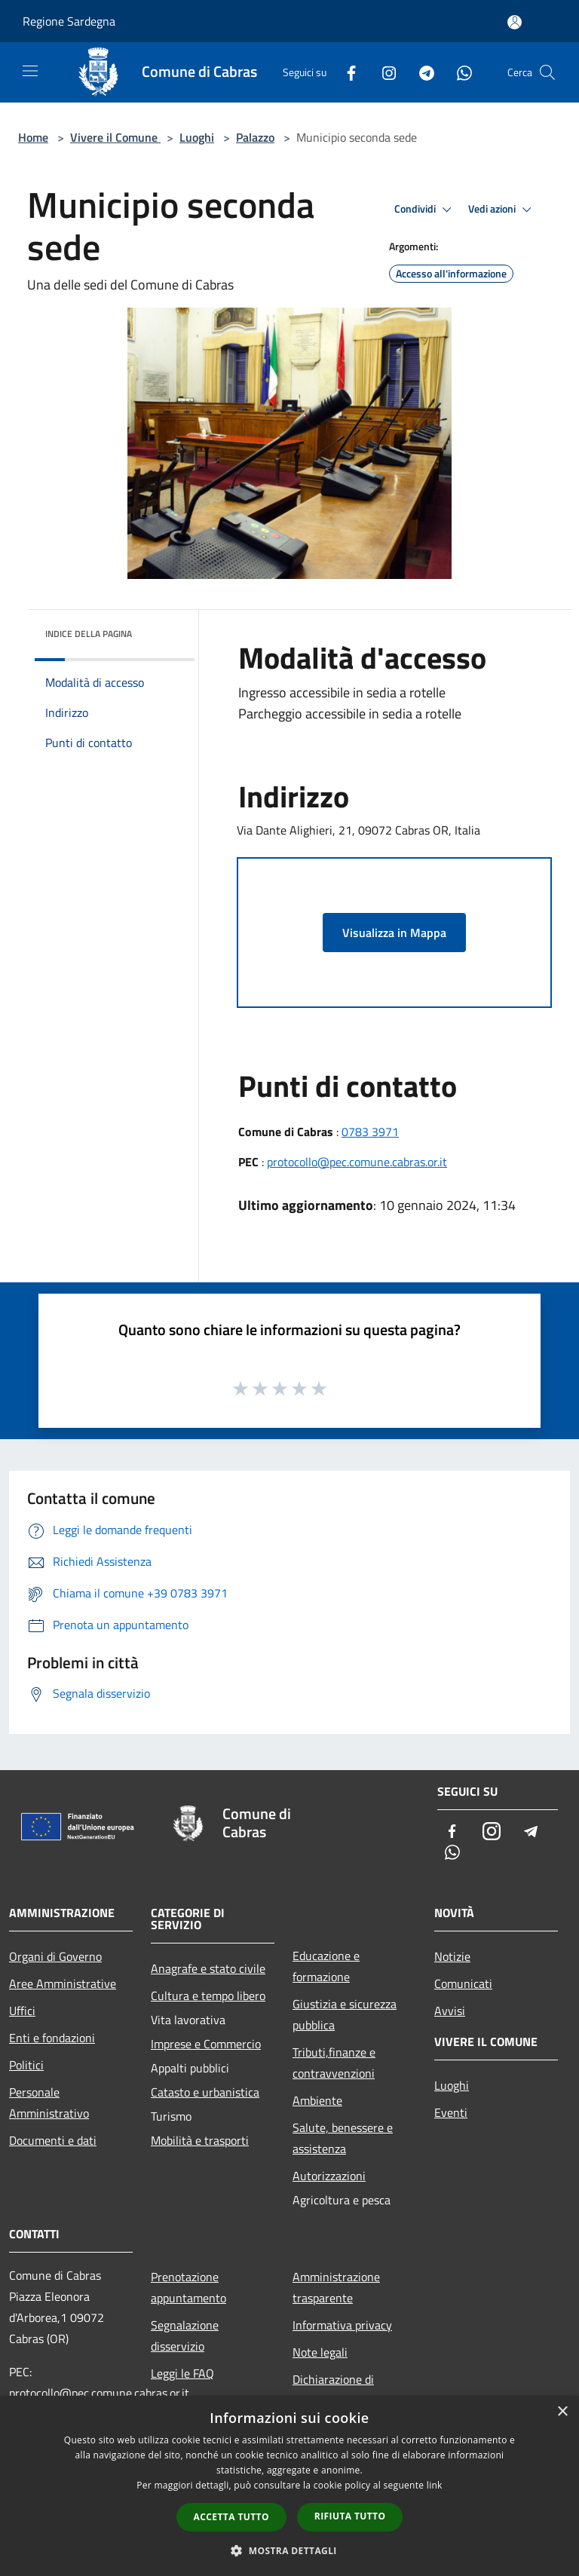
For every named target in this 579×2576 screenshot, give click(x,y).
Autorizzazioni (329, 2176)
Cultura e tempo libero (208, 1995)
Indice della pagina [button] (88, 633)
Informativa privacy (342, 2325)
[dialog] (289, 2486)
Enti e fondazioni (52, 2038)
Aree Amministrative (62, 1983)
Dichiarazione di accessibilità (333, 2389)
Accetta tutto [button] (231, 2516)
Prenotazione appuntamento (188, 2287)
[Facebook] (345, 72)
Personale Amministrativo (49, 2102)
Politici (26, 2065)
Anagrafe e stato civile (208, 1968)
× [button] (562, 2412)
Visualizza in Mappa (394, 933)
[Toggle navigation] (30, 71)
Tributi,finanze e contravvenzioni (334, 2062)
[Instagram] (383, 72)
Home (33, 137)
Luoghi (196, 137)
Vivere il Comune (115, 137)
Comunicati (463, 1983)
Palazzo (255, 137)
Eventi (450, 2112)
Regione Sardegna (69, 21)
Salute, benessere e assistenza (343, 2138)
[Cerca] (547, 72)
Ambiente (317, 2100)
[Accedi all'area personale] (514, 22)
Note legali (320, 2352)
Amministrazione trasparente (336, 2287)
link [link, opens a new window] (435, 2485)
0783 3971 (370, 1132)
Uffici (22, 2011)
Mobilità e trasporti (200, 2140)
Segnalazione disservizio (185, 2335)
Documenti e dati (52, 2140)
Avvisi (449, 2011)
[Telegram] (421, 72)
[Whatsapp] (458, 72)
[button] (289, 2550)
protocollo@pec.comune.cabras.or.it (357, 1162)
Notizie (452, 1956)
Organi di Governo (55, 1956)
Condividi (425, 210)
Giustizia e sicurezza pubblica (345, 2014)
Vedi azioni (502, 210)
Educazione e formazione (326, 1966)
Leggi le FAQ (182, 2373)
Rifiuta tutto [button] (350, 2516)
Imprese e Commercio (206, 2044)
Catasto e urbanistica (205, 2092)
